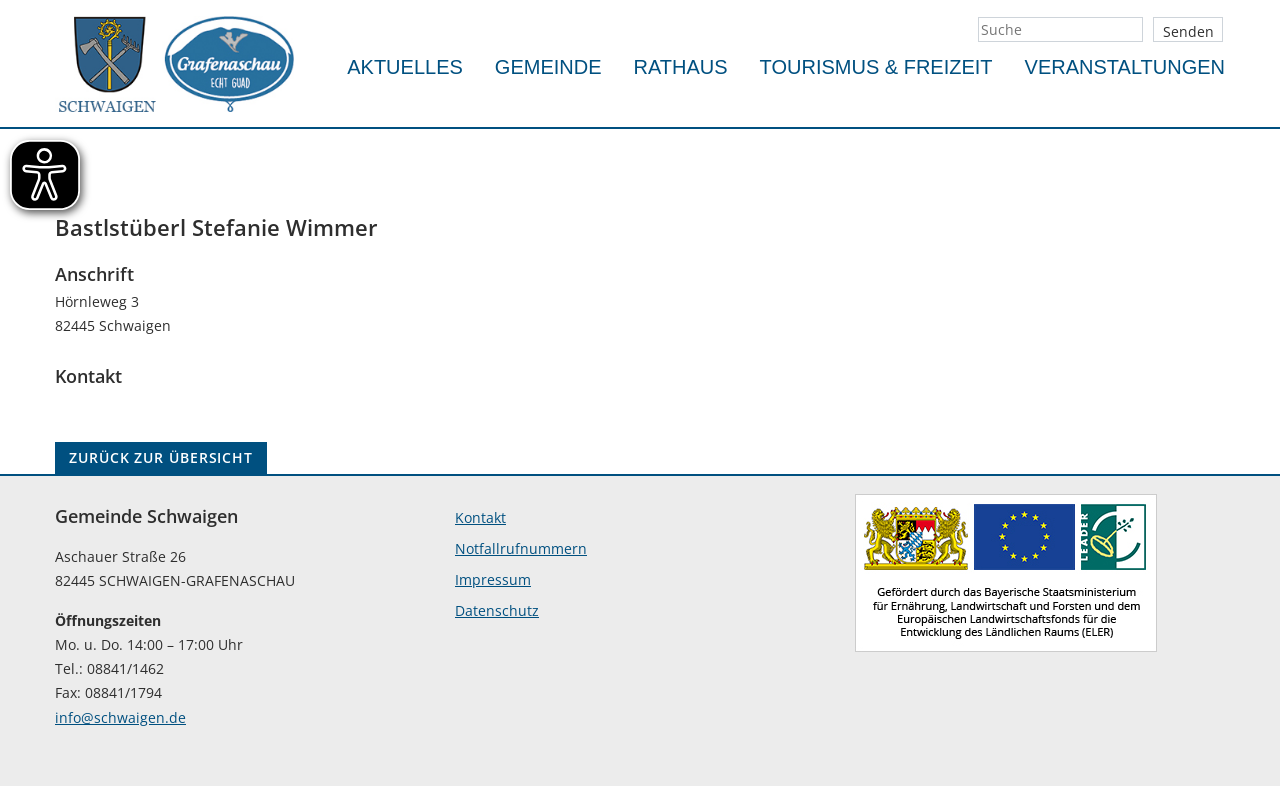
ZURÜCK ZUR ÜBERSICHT (161, 457)
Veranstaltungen (1125, 67)
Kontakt (480, 517)
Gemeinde (548, 67)
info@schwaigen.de (120, 717)
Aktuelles (405, 67)
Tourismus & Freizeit (876, 67)
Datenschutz (497, 610)
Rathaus (681, 67)
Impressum (493, 579)
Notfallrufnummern (521, 548)
